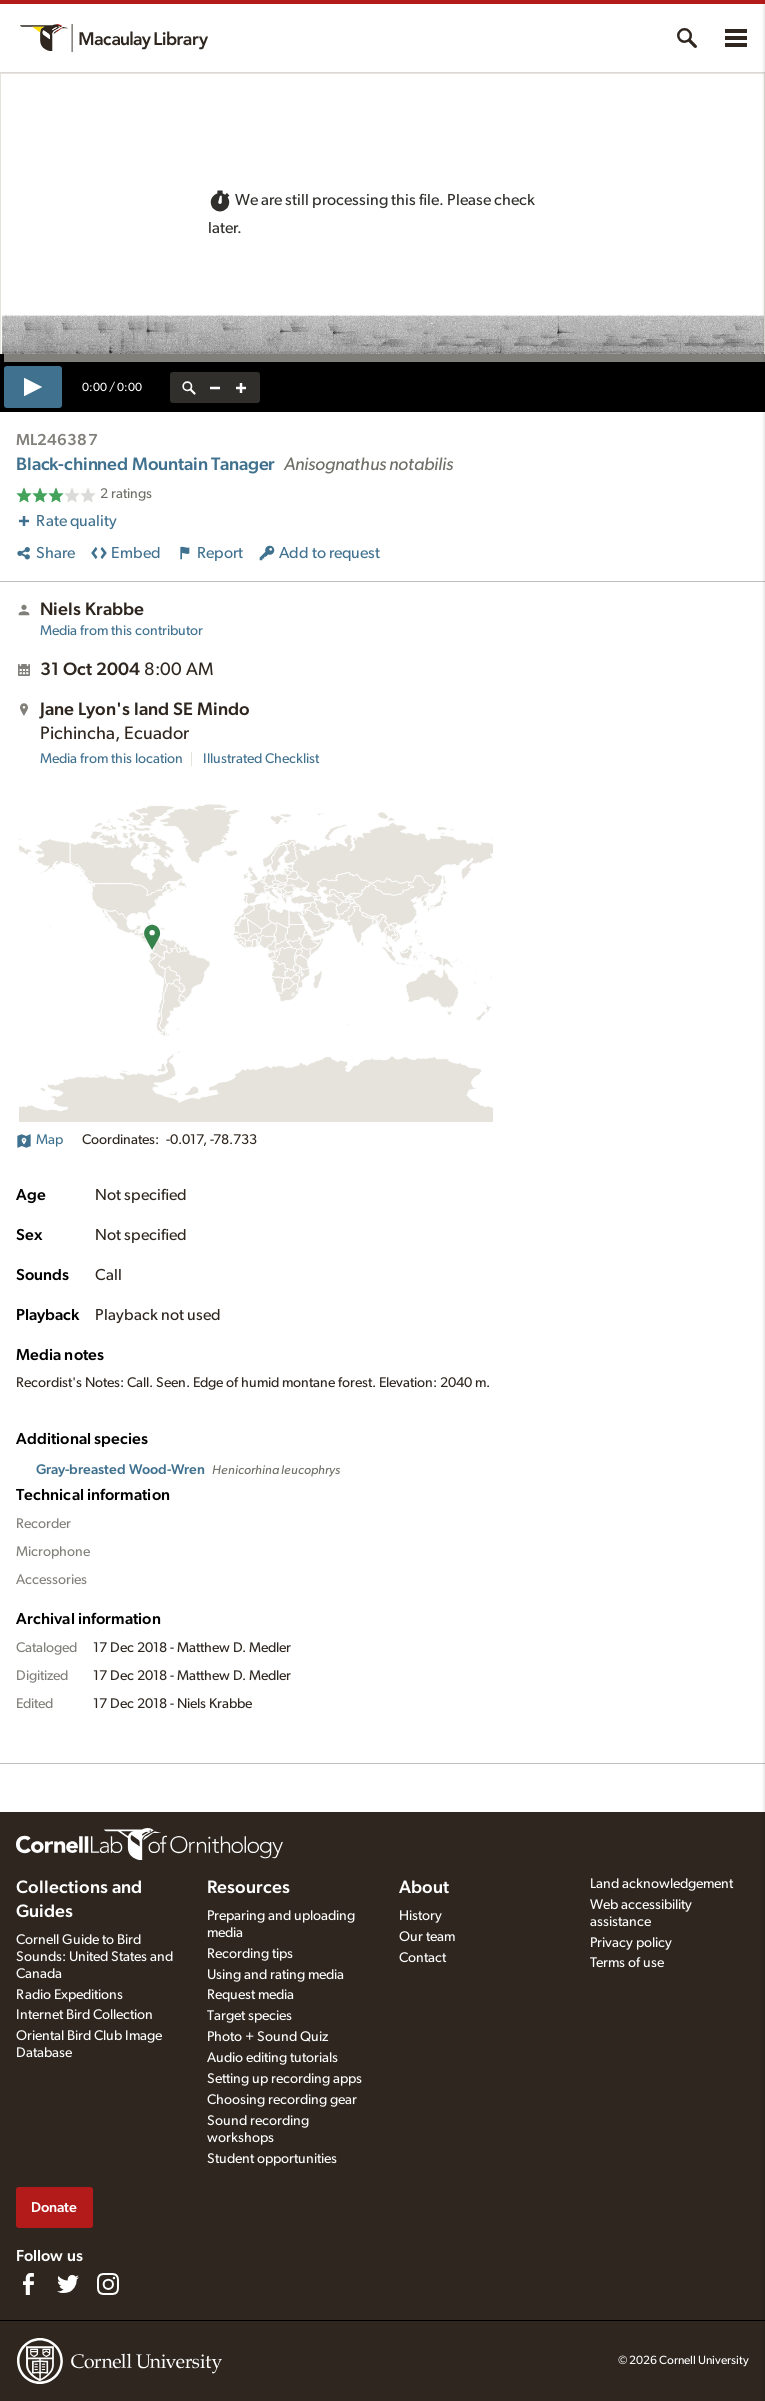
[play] (33, 387)
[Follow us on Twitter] (68, 2284)
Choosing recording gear (282, 2100)
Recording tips (250, 1954)
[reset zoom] (189, 387)
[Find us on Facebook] (28, 2284)
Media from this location (111, 759)
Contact (422, 1958)
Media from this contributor (121, 631)
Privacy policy (631, 1943)
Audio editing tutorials (272, 2058)
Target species (249, 2016)
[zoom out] (215, 387)
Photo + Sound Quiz (267, 2037)
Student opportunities (272, 2159)
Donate (54, 2207)
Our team (427, 1937)
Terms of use (627, 1963)
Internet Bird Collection (84, 2015)
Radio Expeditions (69, 1995)
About (424, 1888)
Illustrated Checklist (261, 759)
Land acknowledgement (661, 1884)
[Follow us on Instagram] (108, 2284)
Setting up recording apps (284, 2079)
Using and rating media (275, 1975)
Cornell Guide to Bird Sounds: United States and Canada (94, 1957)
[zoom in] (241, 387)
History (420, 1916)
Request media (250, 1995)
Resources (248, 1888)
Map (39, 1140)
